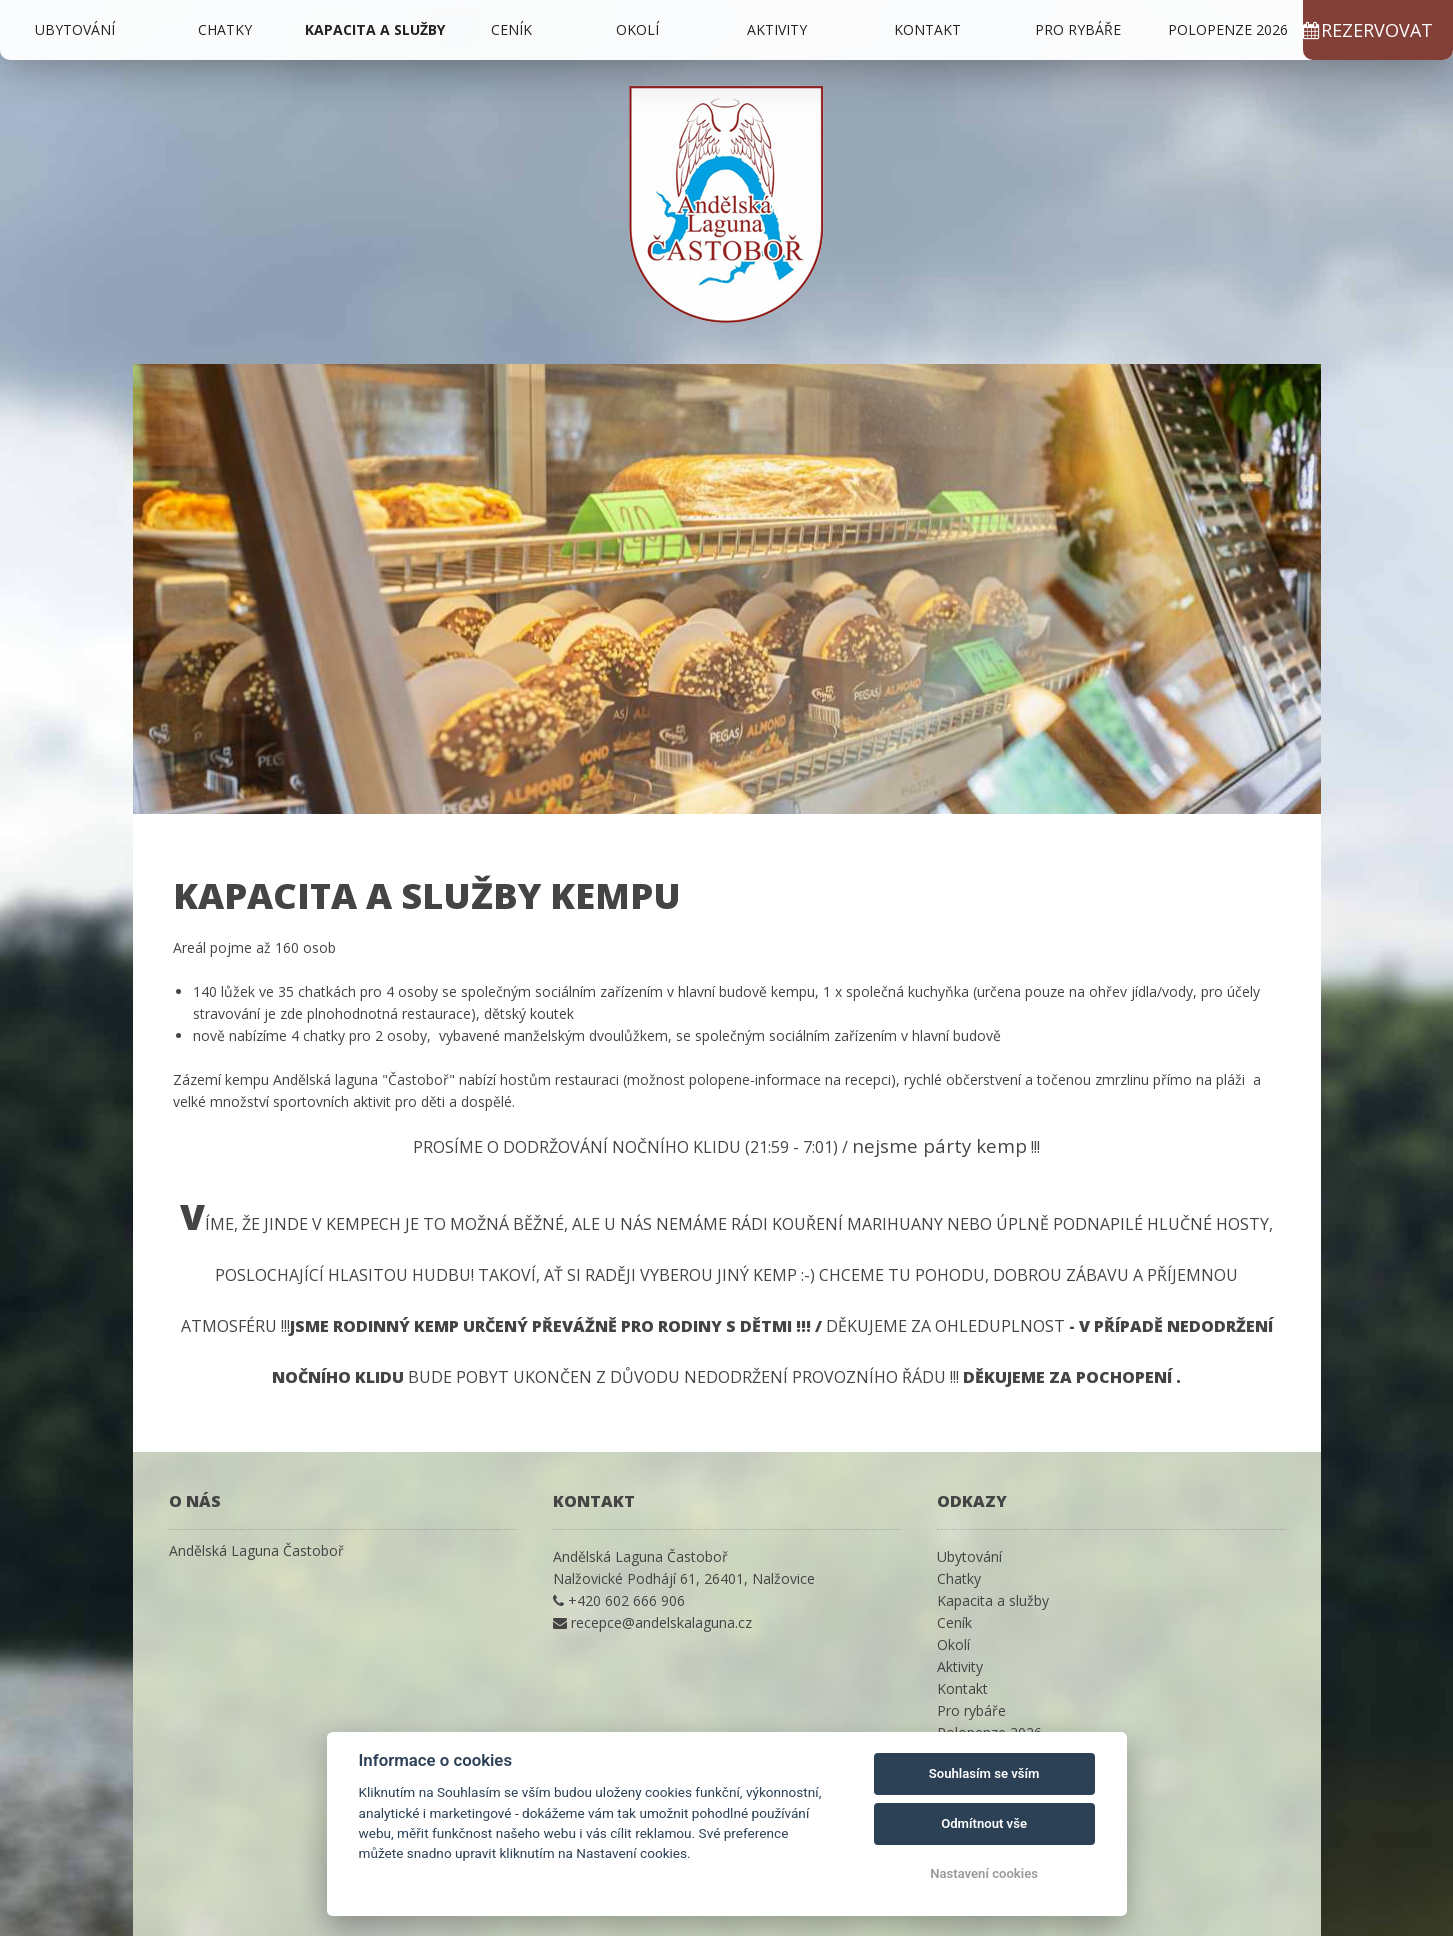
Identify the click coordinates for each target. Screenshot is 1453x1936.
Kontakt (927, 29)
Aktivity (777, 29)
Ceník (511, 29)
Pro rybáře (1078, 29)
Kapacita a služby (375, 29)
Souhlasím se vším (984, 1773)
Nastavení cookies (984, 1873)
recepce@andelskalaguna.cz (661, 1622)
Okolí (637, 29)
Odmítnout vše (984, 1823)
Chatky (225, 29)
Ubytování (75, 29)
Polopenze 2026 (1228, 29)
